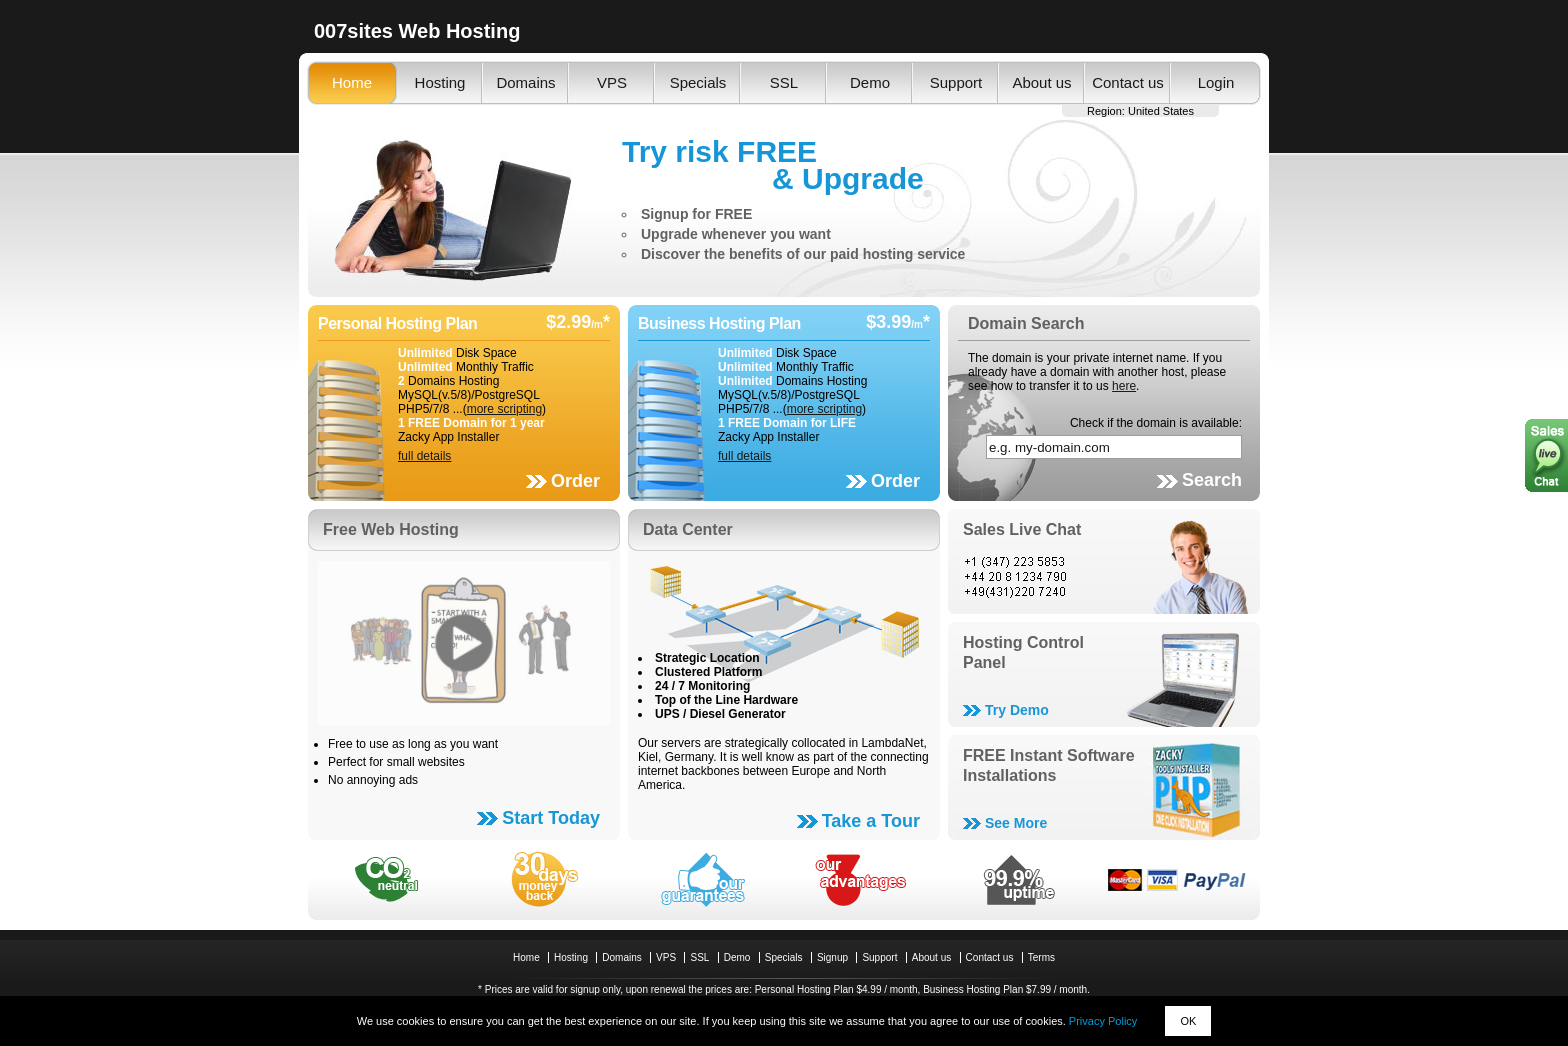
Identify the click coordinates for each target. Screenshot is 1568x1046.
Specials (698, 82)
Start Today (551, 818)
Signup (832, 957)
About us (1041, 82)
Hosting (440, 82)
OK (1188, 1021)
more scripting (504, 409)
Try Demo (1017, 710)
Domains (525, 82)
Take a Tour (871, 821)
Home (352, 82)
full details (424, 456)
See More (1016, 823)
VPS (612, 82)
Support (956, 82)
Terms (1041, 957)
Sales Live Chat (1022, 529)
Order (575, 481)
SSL (784, 82)
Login (1216, 82)
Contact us (1128, 82)
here (1124, 386)
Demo (870, 82)
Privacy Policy (1103, 1021)
